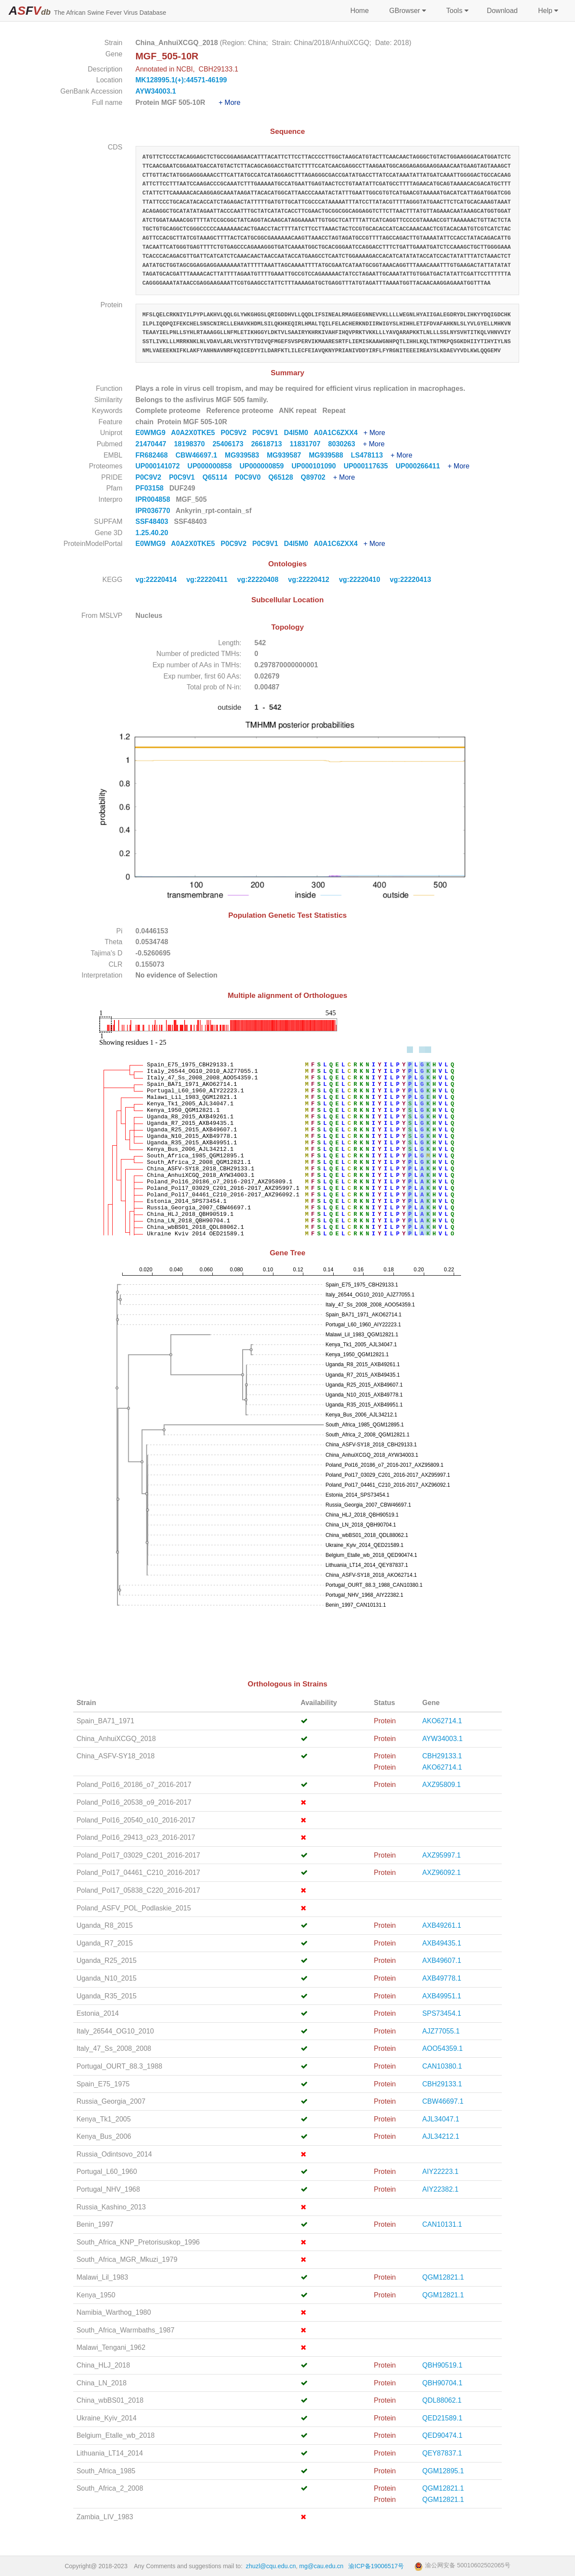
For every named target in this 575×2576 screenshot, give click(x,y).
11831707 (308, 444)
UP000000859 (266, 466)
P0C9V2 (236, 432)
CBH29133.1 (442, 1756)
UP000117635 (370, 466)
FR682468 (156, 455)
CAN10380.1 (442, 2066)
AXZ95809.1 (441, 1784)
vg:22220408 (258, 579)
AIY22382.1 (440, 2189)
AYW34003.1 (156, 91)
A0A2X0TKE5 (196, 432)
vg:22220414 (157, 579)
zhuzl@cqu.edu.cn (271, 2566)
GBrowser (406, 11)
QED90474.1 (442, 2435)
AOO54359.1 (442, 2048)
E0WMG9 (153, 432)
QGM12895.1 (443, 2471)
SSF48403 (153, 521)
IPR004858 (154, 499)
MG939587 (288, 455)
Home (359, 10)
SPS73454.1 (441, 2013)
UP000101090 (318, 466)
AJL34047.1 (440, 2119)
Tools (456, 11)
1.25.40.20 (153, 532)
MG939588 (330, 455)
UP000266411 (422, 466)
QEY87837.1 (442, 2453)
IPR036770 (154, 510)
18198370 (193, 444)
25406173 (231, 444)
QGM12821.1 (443, 2277)
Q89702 (317, 477)
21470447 (155, 444)
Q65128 (284, 477)
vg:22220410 (360, 579)
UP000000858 (214, 466)
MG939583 (246, 455)
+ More (229, 102)
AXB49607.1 (441, 1960)
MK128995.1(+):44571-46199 (181, 80)
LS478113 (371, 455)
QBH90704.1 (442, 2383)
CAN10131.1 (442, 2224)
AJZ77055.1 (441, 2031)
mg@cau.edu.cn (321, 2566)
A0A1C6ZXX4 (339, 432)
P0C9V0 (251, 477)
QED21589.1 (442, 2418)
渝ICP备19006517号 (376, 2566)
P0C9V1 (268, 432)
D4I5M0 (299, 432)
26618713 (270, 444)
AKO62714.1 (442, 1721)
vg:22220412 (309, 579)
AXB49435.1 (441, 1943)
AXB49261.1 (441, 1925)
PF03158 (151, 488)
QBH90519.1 (442, 2365)
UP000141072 (162, 466)
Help (547, 11)
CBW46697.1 (200, 455)
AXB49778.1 (441, 1978)
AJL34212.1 (440, 2136)
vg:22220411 (208, 579)
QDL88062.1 (442, 2400)
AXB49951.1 (441, 1996)
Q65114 (218, 477)
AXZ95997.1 (441, 1855)
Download (502, 10)
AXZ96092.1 (441, 1872)
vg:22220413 (411, 579)
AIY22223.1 (440, 2171)
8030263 (345, 444)
